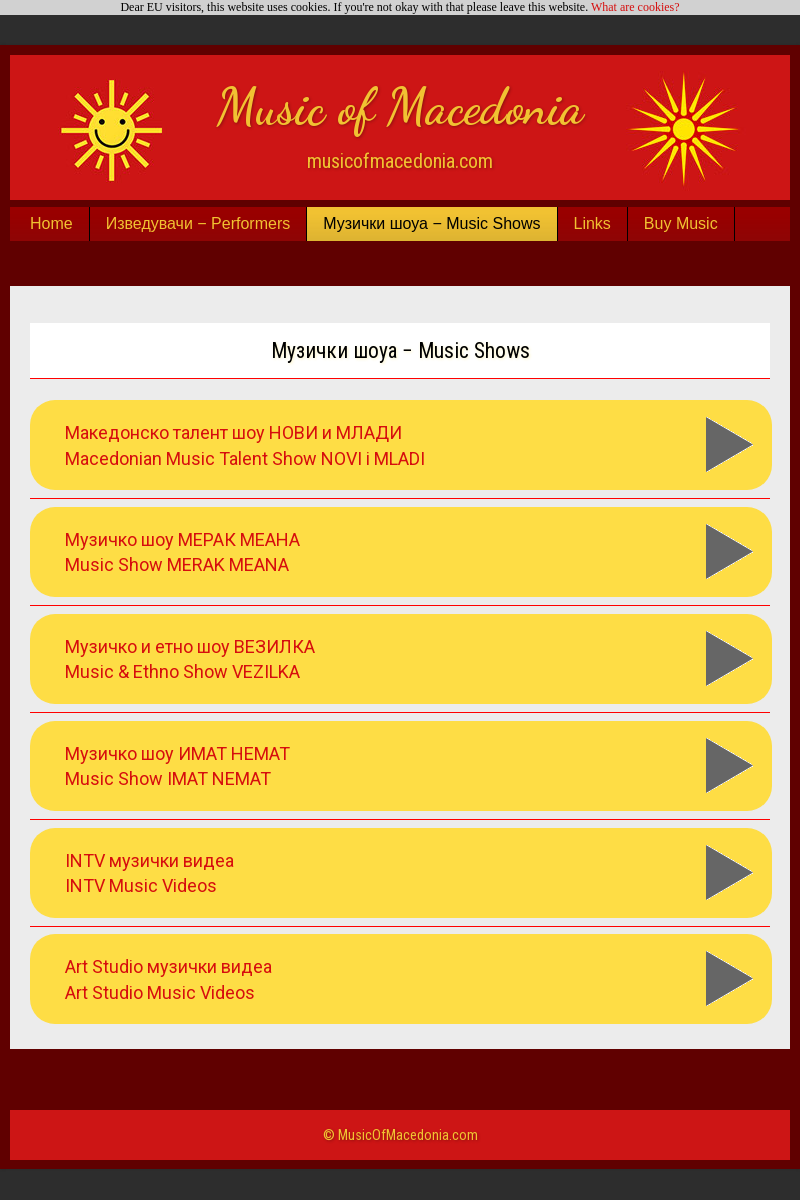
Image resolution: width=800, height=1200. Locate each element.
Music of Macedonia (400, 107)
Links (592, 223)
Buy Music (681, 223)
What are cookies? (635, 7)
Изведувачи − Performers (198, 223)
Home (51, 223)
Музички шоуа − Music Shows (431, 223)
